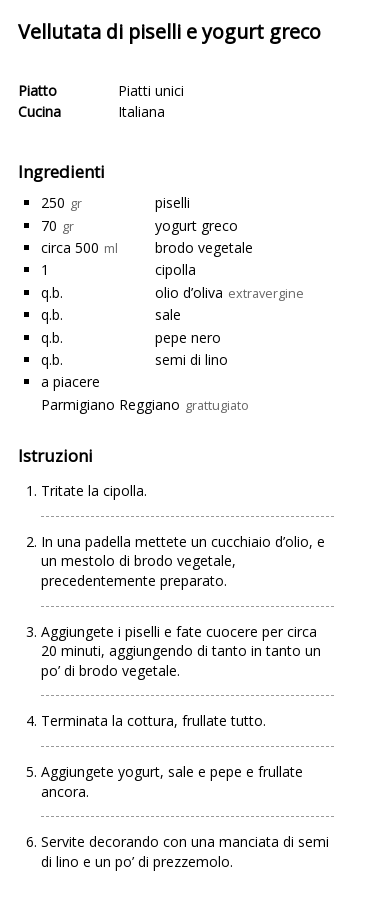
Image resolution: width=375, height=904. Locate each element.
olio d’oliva (189, 292)
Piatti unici (151, 90)
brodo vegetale (204, 247)
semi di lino (191, 359)
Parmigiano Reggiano (110, 404)
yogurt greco (196, 225)
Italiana (141, 111)
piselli (172, 202)
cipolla (175, 269)
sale (168, 314)
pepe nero (188, 337)
